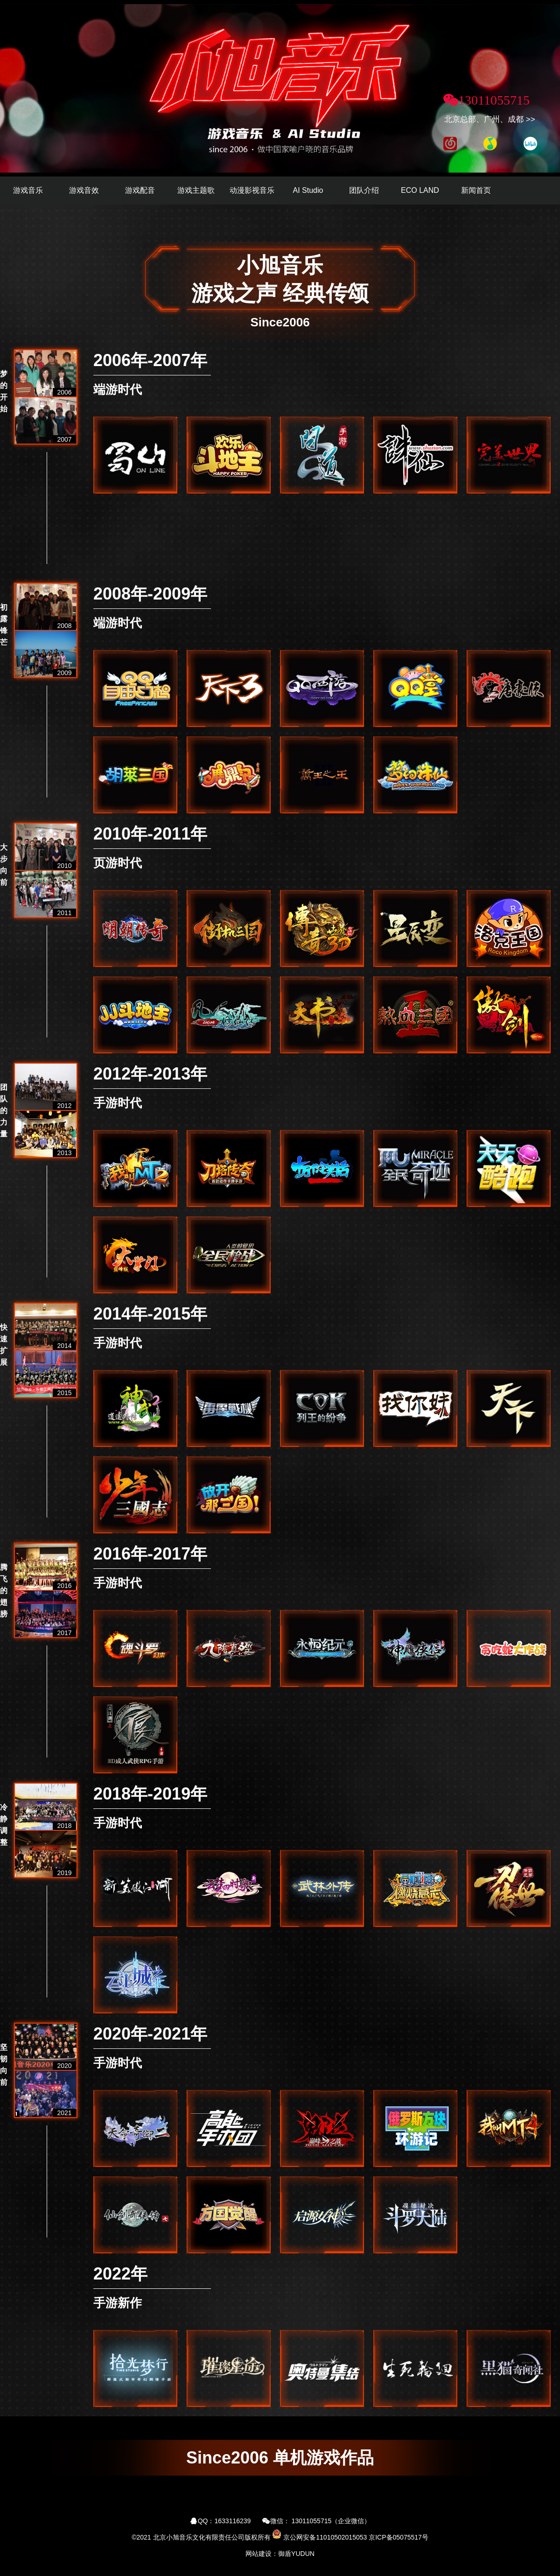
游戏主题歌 (196, 190)
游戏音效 (84, 190)
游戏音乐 (28, 190)
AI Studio (308, 190)
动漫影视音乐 (252, 190)
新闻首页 (476, 190)
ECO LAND (420, 190)
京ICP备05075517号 (398, 2537)
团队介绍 (364, 190)
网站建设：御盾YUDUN (280, 2553)
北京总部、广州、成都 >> (489, 119)
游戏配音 (140, 190)
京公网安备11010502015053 (325, 2537)
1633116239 (233, 2521)
